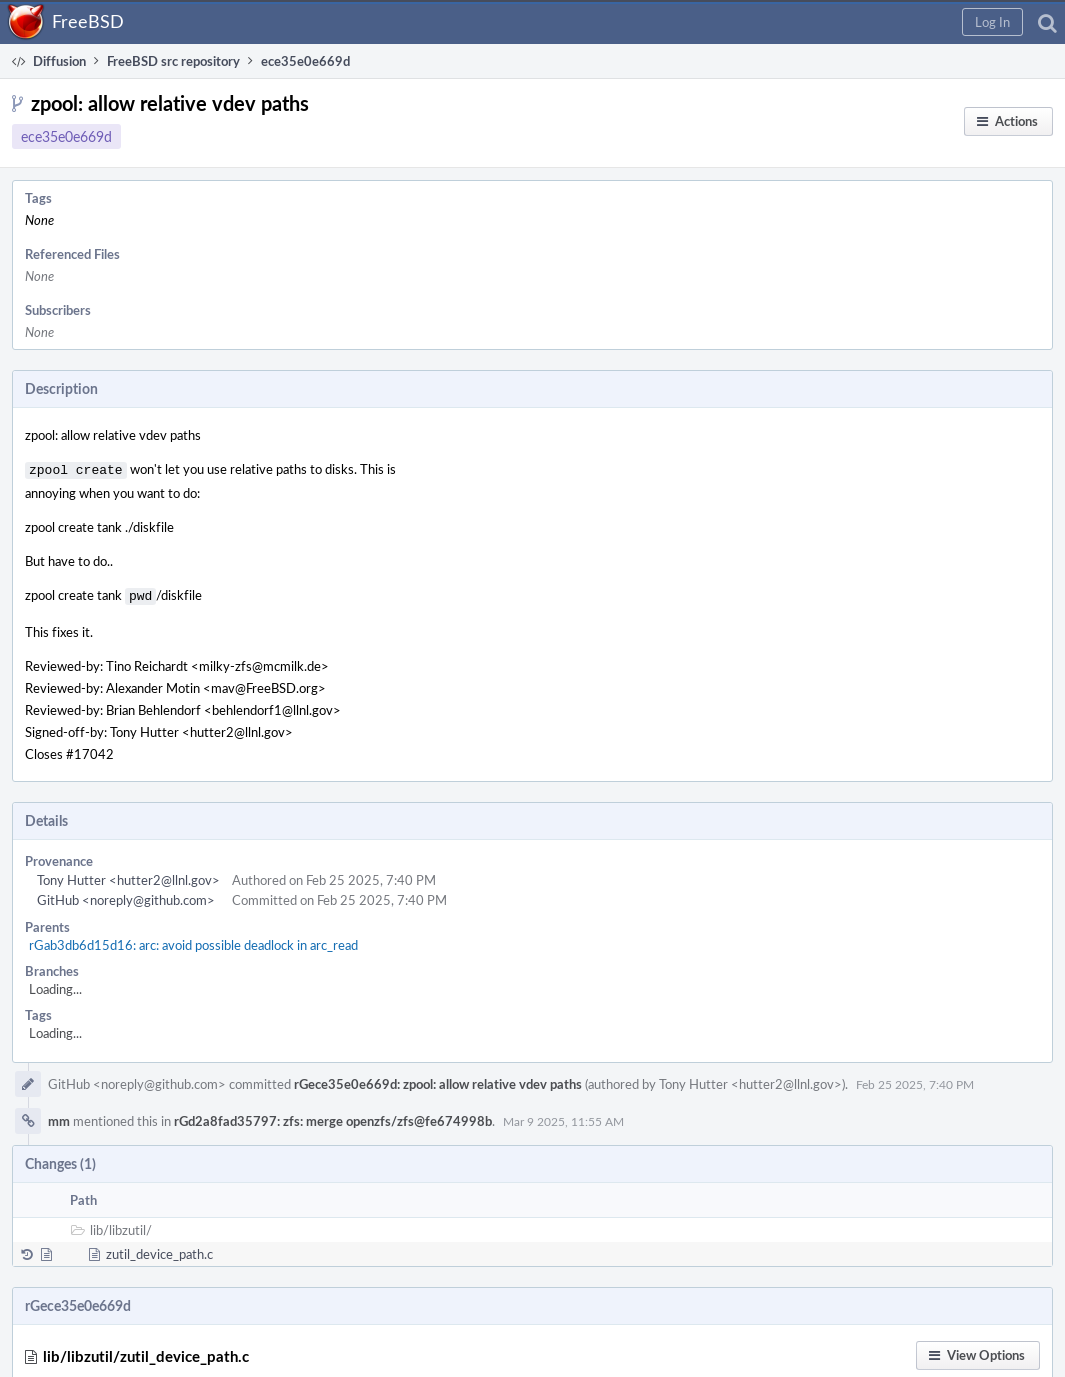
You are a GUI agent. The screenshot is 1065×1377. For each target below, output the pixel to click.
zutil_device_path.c (159, 1250)
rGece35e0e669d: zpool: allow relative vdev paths (438, 1080)
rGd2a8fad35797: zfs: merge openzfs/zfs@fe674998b (333, 1117)
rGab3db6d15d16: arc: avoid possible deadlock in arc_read (193, 941)
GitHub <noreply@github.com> (126, 896)
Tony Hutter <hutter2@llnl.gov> (128, 876)
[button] (992, 22)
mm (59, 1117)
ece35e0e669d (66, 136)
